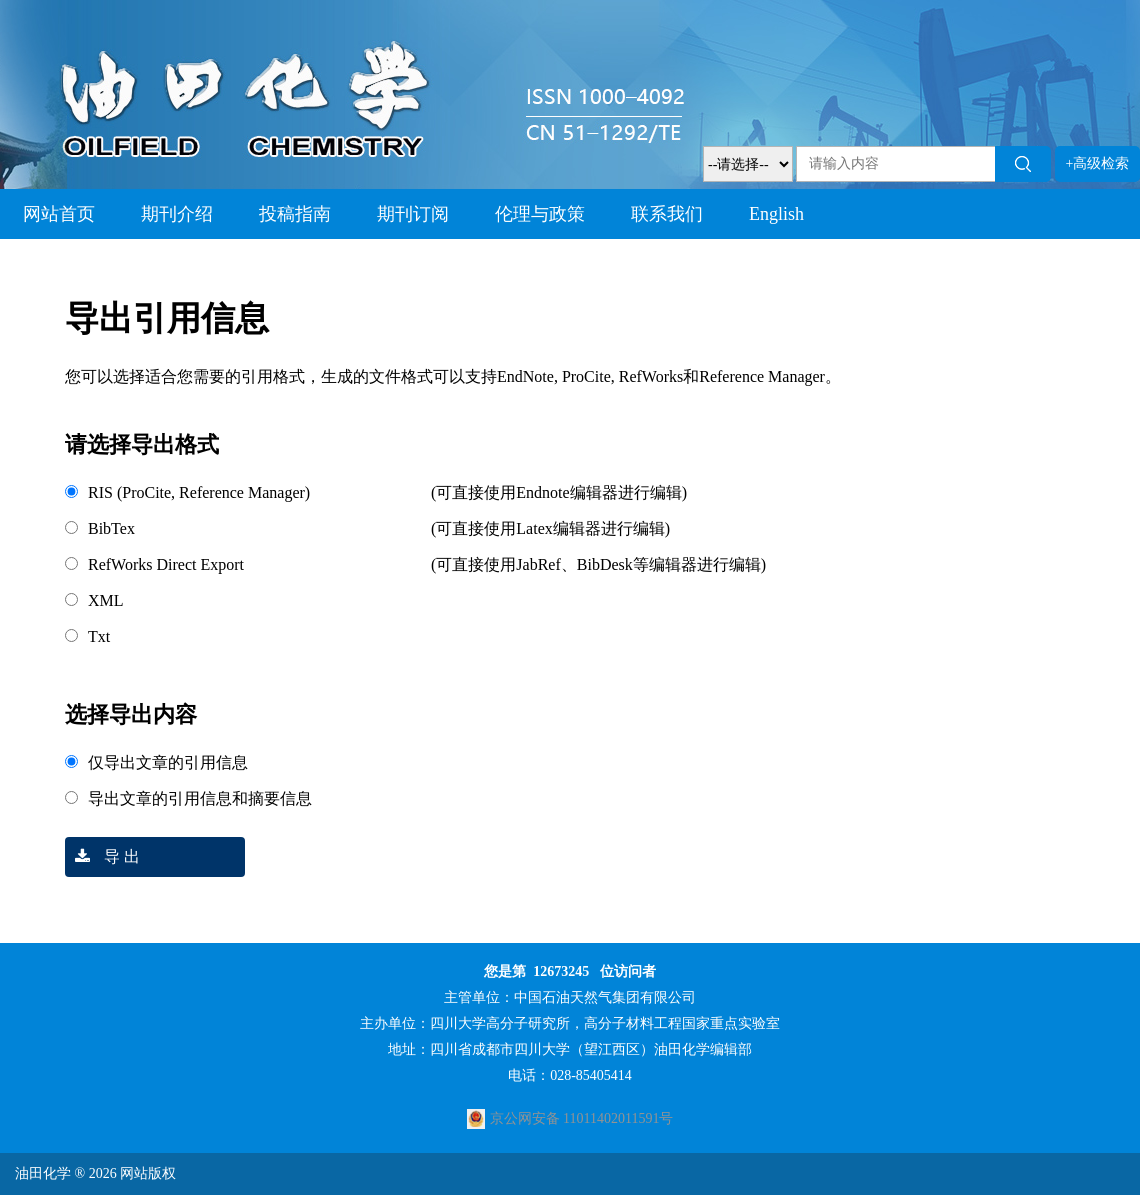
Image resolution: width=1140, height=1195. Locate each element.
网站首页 (59, 214)
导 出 (102, 856)
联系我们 (667, 214)
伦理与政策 (540, 214)
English (776, 214)
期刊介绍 (177, 214)
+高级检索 (1098, 163)
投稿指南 (295, 214)
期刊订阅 (413, 214)
